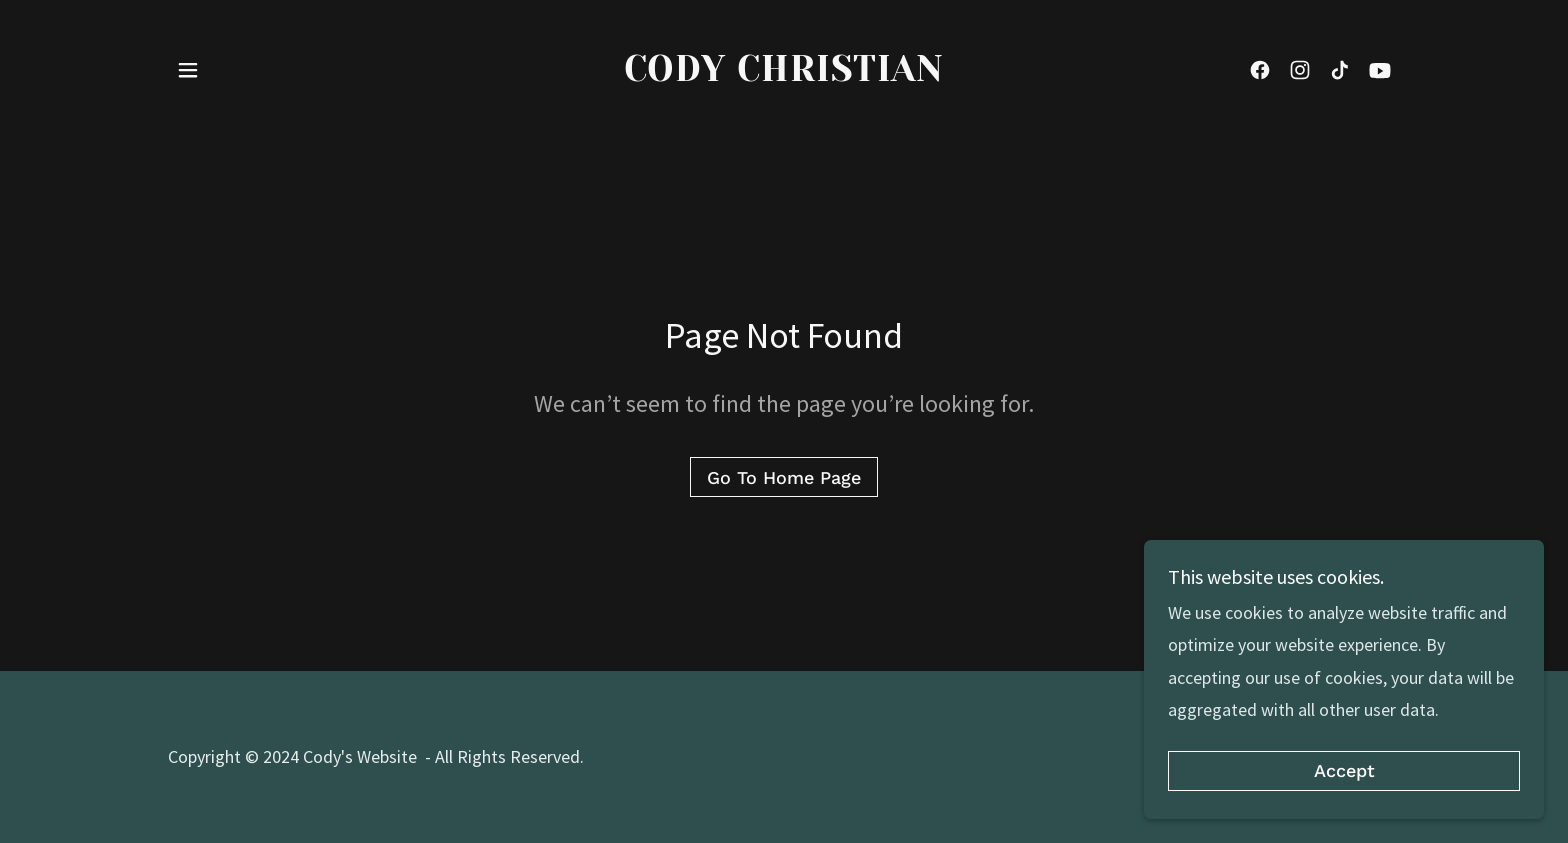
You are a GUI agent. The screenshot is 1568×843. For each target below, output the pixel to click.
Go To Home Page (784, 477)
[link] (784, 74)
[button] (188, 70)
